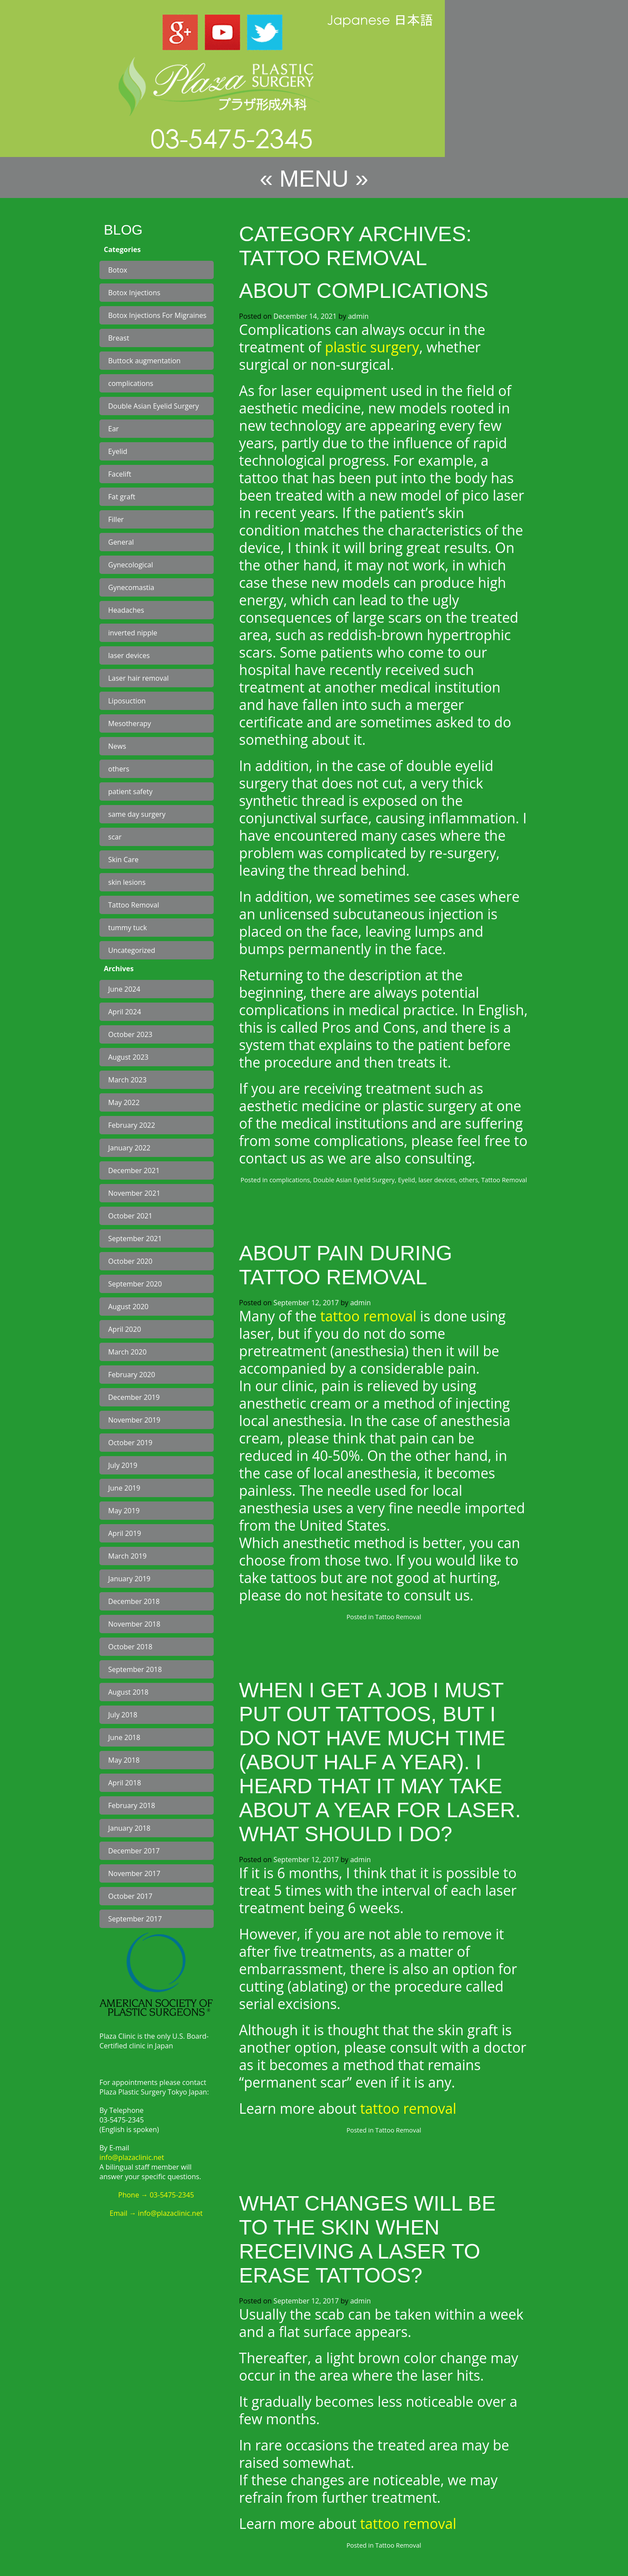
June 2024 (124, 989)
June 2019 (124, 1488)
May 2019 (124, 1510)
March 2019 (127, 1556)
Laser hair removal (138, 678)
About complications (363, 290)
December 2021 (134, 1170)
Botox (117, 270)
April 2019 (124, 1533)
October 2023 (130, 1034)
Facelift (119, 474)
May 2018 (124, 1760)
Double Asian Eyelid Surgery (153, 406)
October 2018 (130, 1646)
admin (358, 316)
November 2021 (134, 1193)
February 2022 (131, 1125)
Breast (118, 338)
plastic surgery (372, 347)
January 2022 (129, 1148)
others (118, 769)
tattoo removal (368, 1316)
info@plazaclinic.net (131, 2157)
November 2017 (134, 1873)
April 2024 (124, 1012)
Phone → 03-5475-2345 (156, 2195)
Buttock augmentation (144, 360)
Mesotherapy (129, 723)
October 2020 (130, 1261)
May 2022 (124, 1102)
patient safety (130, 791)
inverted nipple (132, 633)
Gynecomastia (131, 587)
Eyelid (117, 451)
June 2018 (124, 1737)
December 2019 (134, 1397)
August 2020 (128, 1306)
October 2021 (130, 1216)
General (121, 542)
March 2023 (127, 1080)
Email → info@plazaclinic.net (155, 2213)
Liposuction (127, 701)
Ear (113, 428)
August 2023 (128, 1057)
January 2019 (129, 1578)
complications (130, 383)
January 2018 (129, 1828)
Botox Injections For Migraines (157, 315)
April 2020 (124, 1329)
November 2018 (134, 1624)
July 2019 (122, 1465)
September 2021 (135, 1238)
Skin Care (123, 859)
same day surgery (137, 814)
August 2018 (128, 1692)
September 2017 (135, 1919)
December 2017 (134, 1851)
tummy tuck (127, 927)
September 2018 (135, 1669)
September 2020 (135, 1284)
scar (115, 837)
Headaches (126, 610)
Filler (116, 519)
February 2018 (131, 1805)
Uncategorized (131, 950)
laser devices (129, 655)
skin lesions (127, 882)
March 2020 (127, 1352)
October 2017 (130, 1896)
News (117, 746)
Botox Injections (134, 292)
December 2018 (134, 1601)
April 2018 (124, 1783)
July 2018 (122, 1715)
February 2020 (131, 1374)
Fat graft (121, 497)
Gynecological (130, 565)
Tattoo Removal (133, 905)
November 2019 (134, 1420)
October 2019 (130, 1442)
